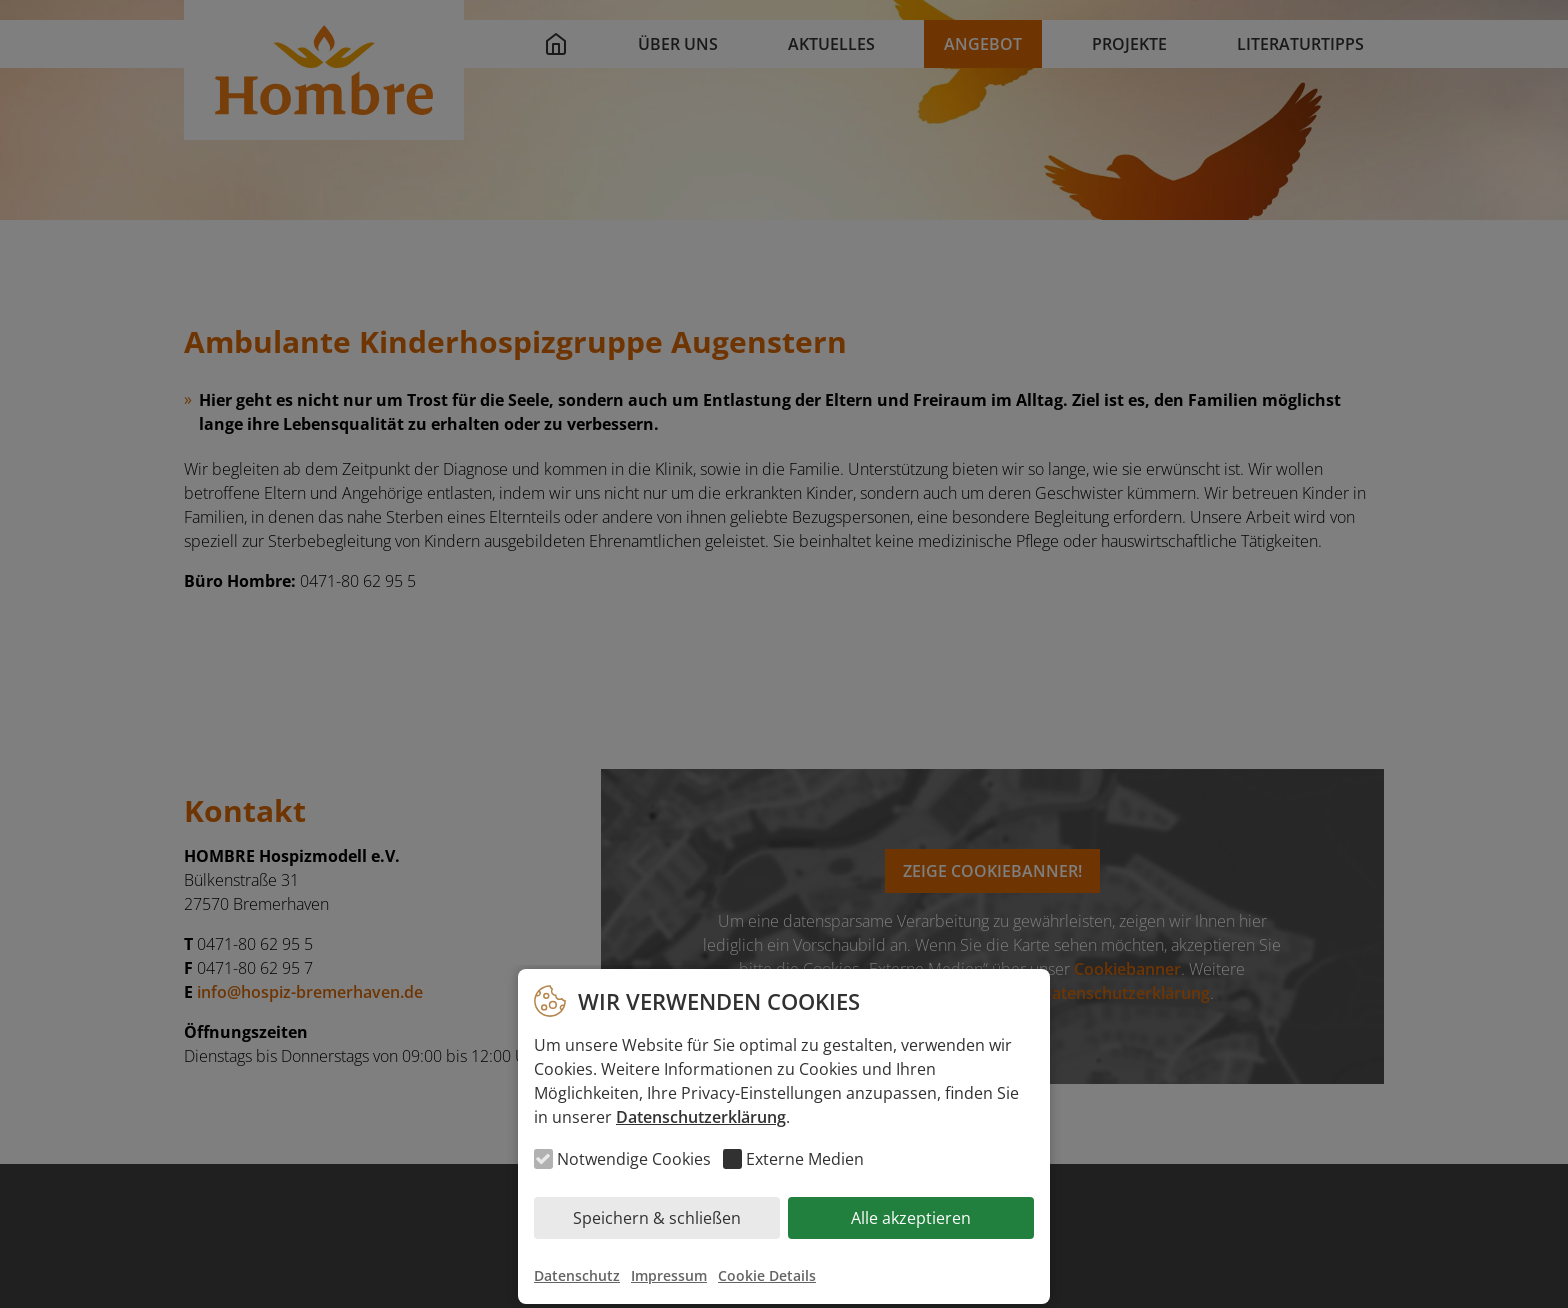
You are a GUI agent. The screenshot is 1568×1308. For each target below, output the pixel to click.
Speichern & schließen (657, 1218)
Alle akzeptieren (911, 1218)
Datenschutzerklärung (701, 1117)
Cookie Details (767, 1275)
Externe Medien (805, 1159)
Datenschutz (577, 1275)
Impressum (669, 1275)
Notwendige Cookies (634, 1159)
